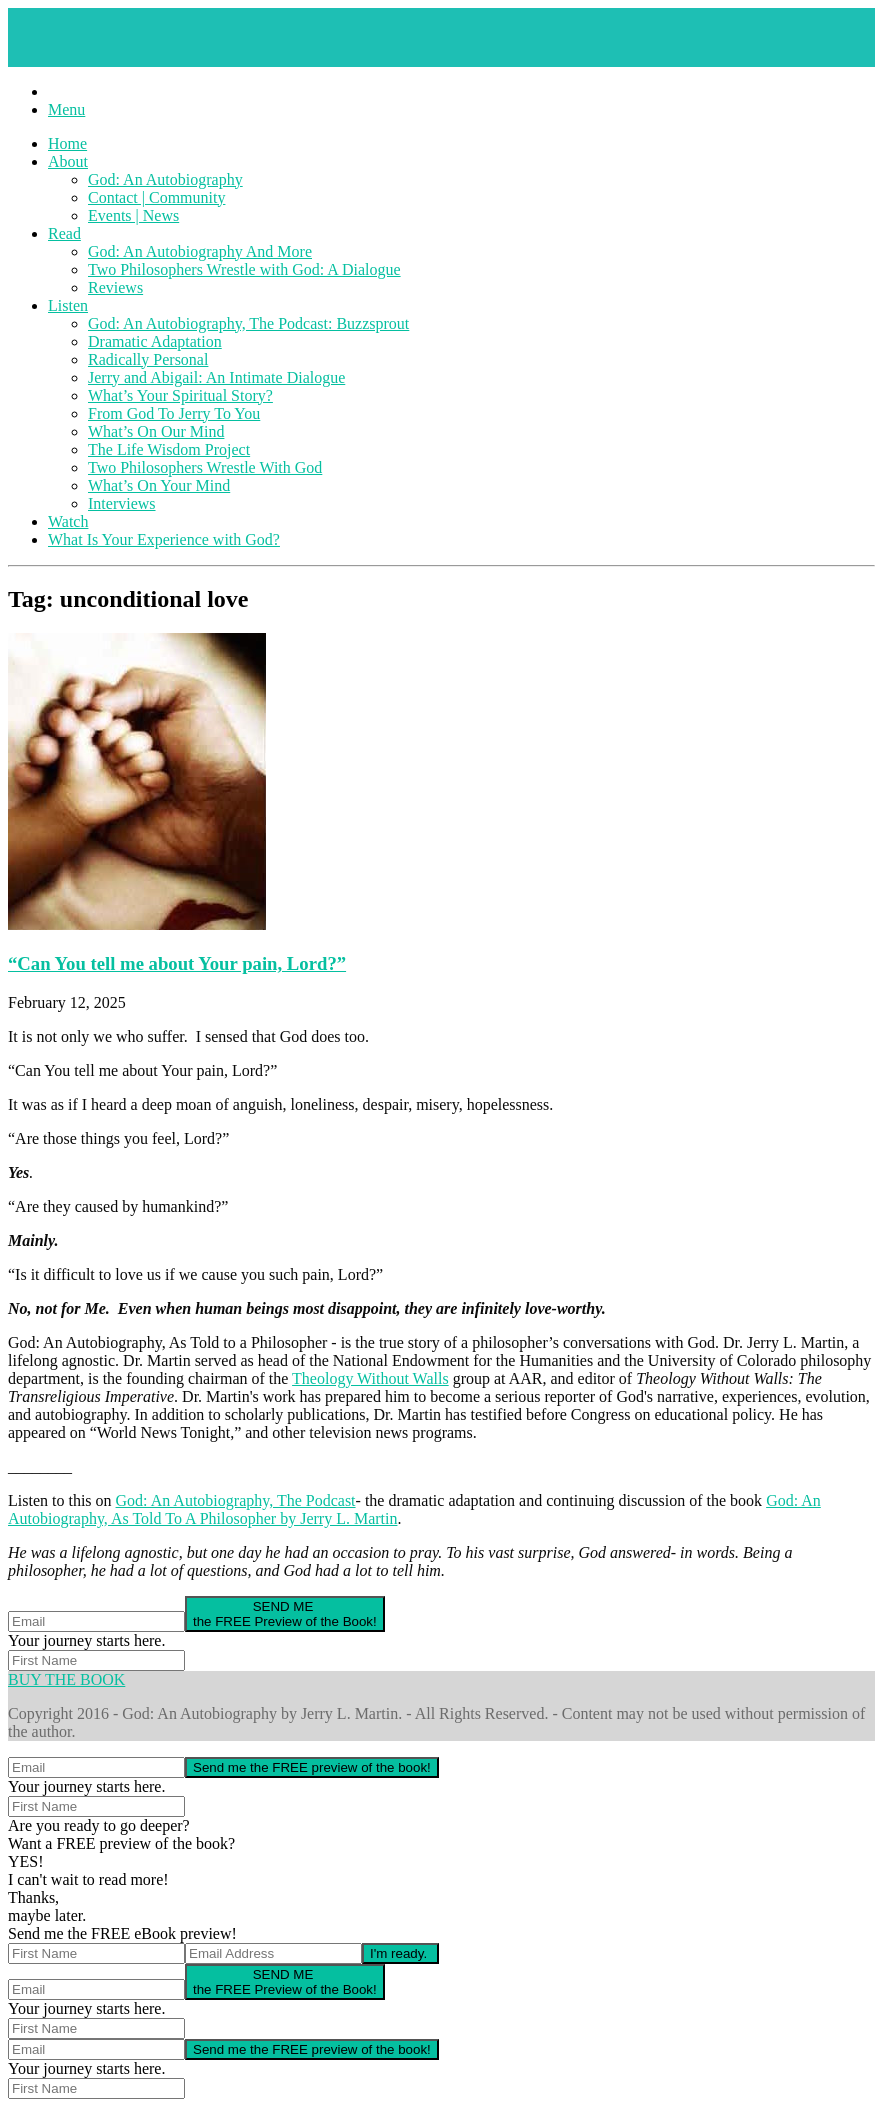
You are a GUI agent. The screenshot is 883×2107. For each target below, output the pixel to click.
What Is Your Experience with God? (164, 539)
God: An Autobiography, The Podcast (236, 1500)
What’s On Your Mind (159, 485)
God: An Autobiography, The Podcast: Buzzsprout (248, 323)
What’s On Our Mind (156, 431)
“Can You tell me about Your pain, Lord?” (177, 963)
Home (67, 143)
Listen (68, 305)
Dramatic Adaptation (155, 341)
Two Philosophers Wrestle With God (205, 467)
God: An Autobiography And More (200, 251)
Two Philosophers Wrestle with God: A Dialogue (244, 269)
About (68, 161)
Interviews (122, 503)
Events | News (133, 215)
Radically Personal (148, 359)
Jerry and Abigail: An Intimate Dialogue (216, 377)
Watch (68, 521)
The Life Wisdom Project (169, 449)
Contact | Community (156, 197)
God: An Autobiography (165, 179)
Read (64, 233)
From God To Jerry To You (174, 413)
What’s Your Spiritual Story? (180, 395)
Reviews (115, 287)
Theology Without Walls (370, 1378)
